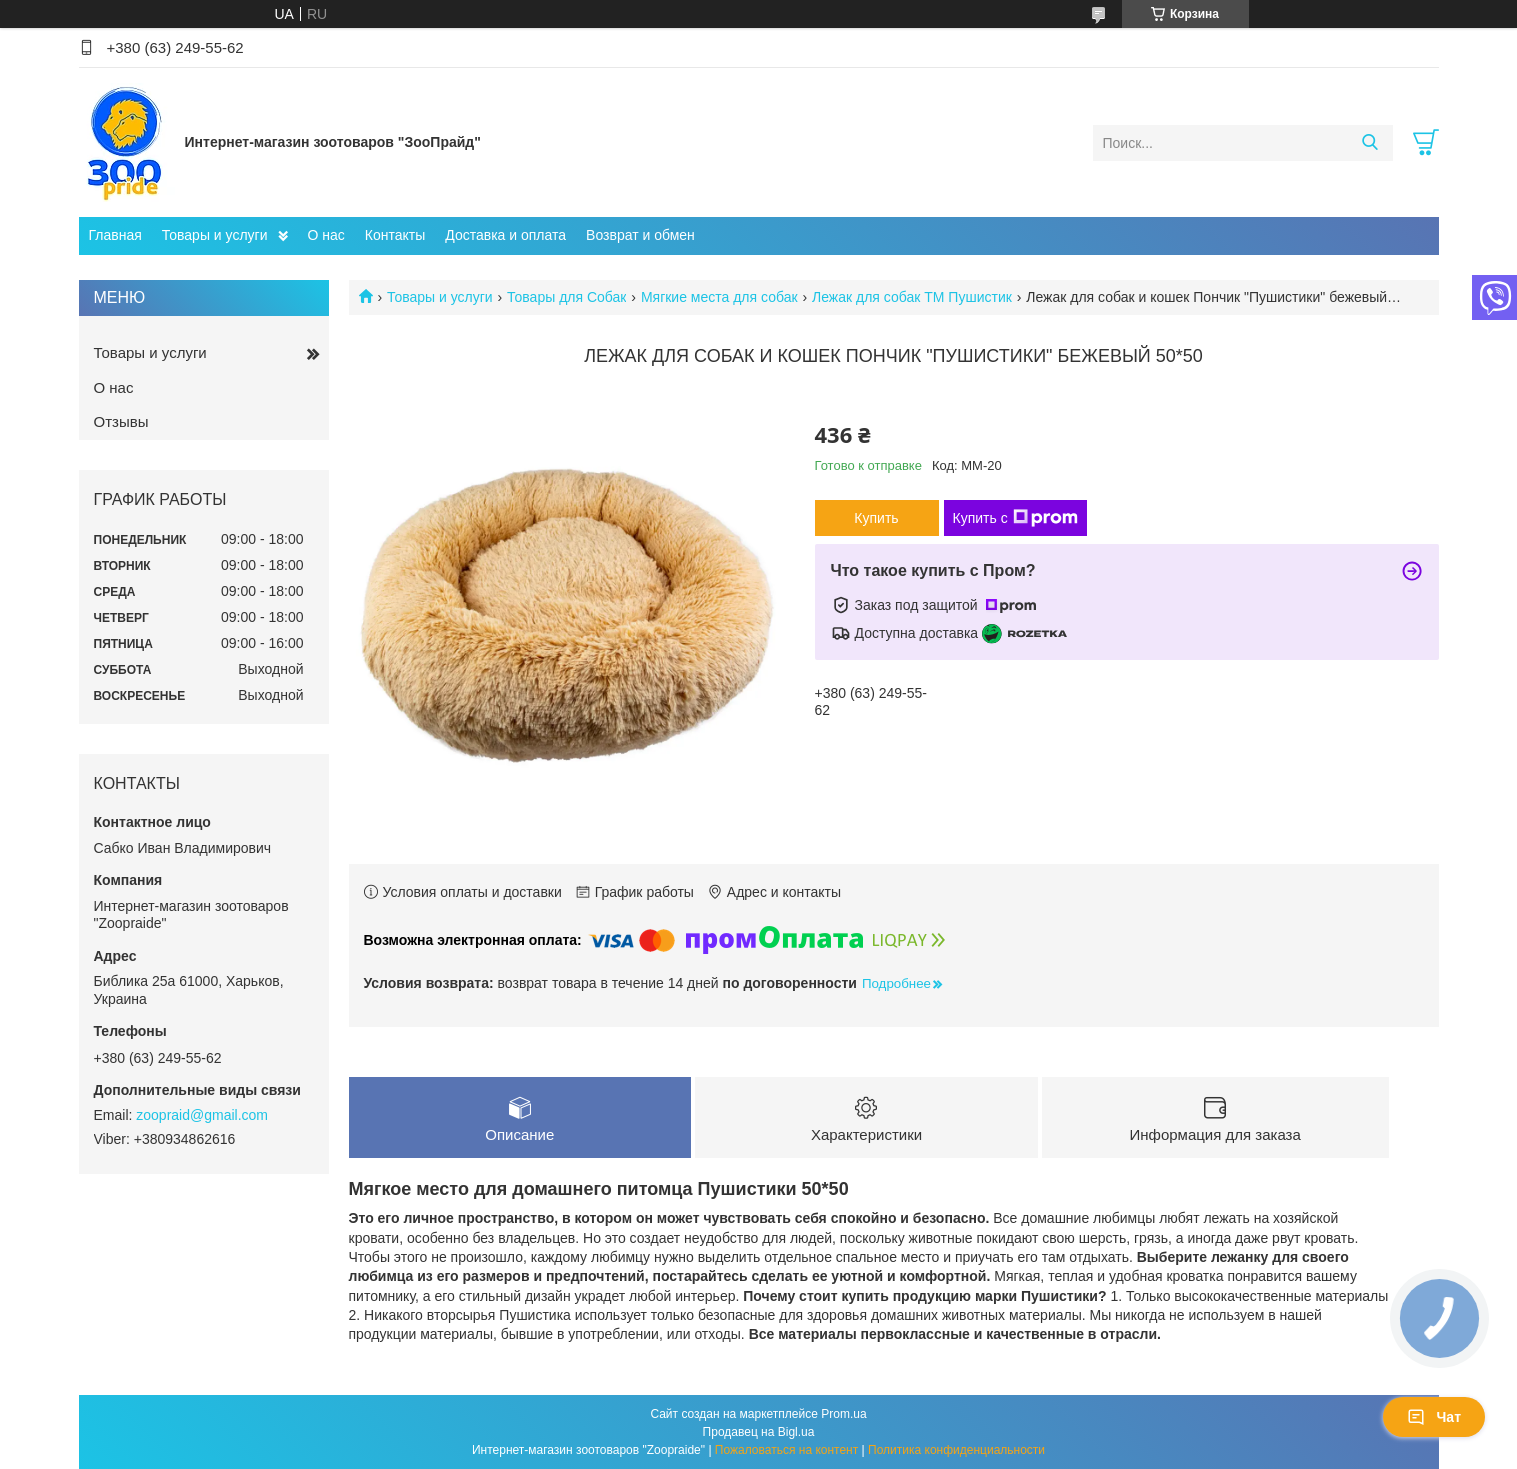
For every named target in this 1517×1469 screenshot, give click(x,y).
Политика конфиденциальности (956, 1450)
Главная (115, 235)
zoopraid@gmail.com (202, 1115)
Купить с (1015, 518)
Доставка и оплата (505, 235)
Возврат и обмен (640, 235)
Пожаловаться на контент (786, 1450)
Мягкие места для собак (719, 297)
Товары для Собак (566, 297)
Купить (876, 518)
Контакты (395, 235)
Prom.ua (843, 1414)
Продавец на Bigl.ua (759, 1432)
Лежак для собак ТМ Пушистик (912, 297)
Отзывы (121, 421)
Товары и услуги (215, 235)
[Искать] (1370, 143)
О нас (326, 235)
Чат (1434, 1417)
